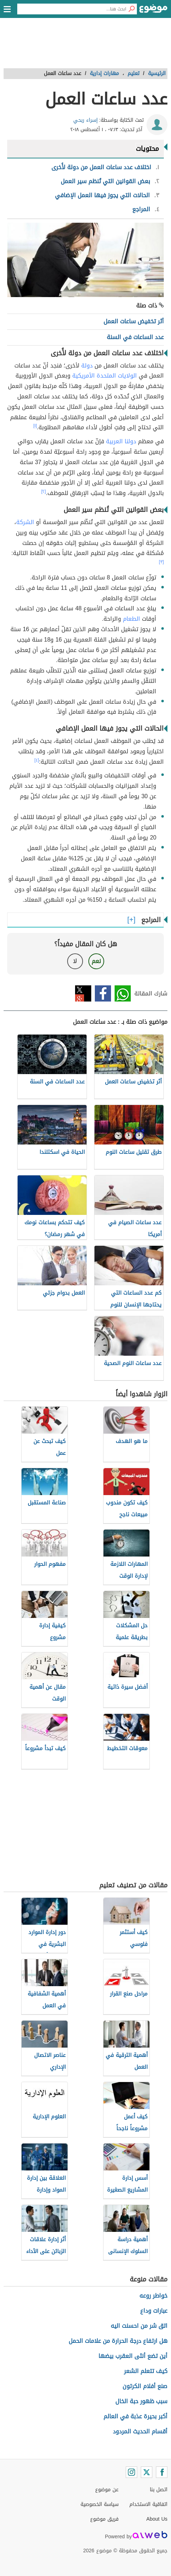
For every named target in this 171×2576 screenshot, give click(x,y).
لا (75, 961)
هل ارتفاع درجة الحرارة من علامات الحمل (118, 2340)
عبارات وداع (153, 2310)
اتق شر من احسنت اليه (139, 2325)
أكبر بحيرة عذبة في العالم (135, 2416)
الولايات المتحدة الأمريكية (104, 375)
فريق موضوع (104, 2519)
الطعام (131, 618)
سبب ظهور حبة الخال (141, 2401)
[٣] (161, 562)
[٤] (36, 760)
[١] (35, 426)
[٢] (43, 491)
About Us (156, 2519)
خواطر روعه (153, 2295)
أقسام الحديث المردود (140, 2431)
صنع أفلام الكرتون (145, 2386)
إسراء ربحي (85, 120)
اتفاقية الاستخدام (148, 2504)
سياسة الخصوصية (99, 2504)
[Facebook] (161, 2472)
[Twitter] (146, 2472)
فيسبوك (103, 993)
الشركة (25, 522)
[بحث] (131, 9)
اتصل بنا (158, 2489)
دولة (87, 365)
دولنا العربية (121, 441)
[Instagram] (131, 2472)
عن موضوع (107, 2489)
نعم (96, 961)
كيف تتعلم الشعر (145, 2371)
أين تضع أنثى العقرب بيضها (132, 2356)
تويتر (83, 993)
